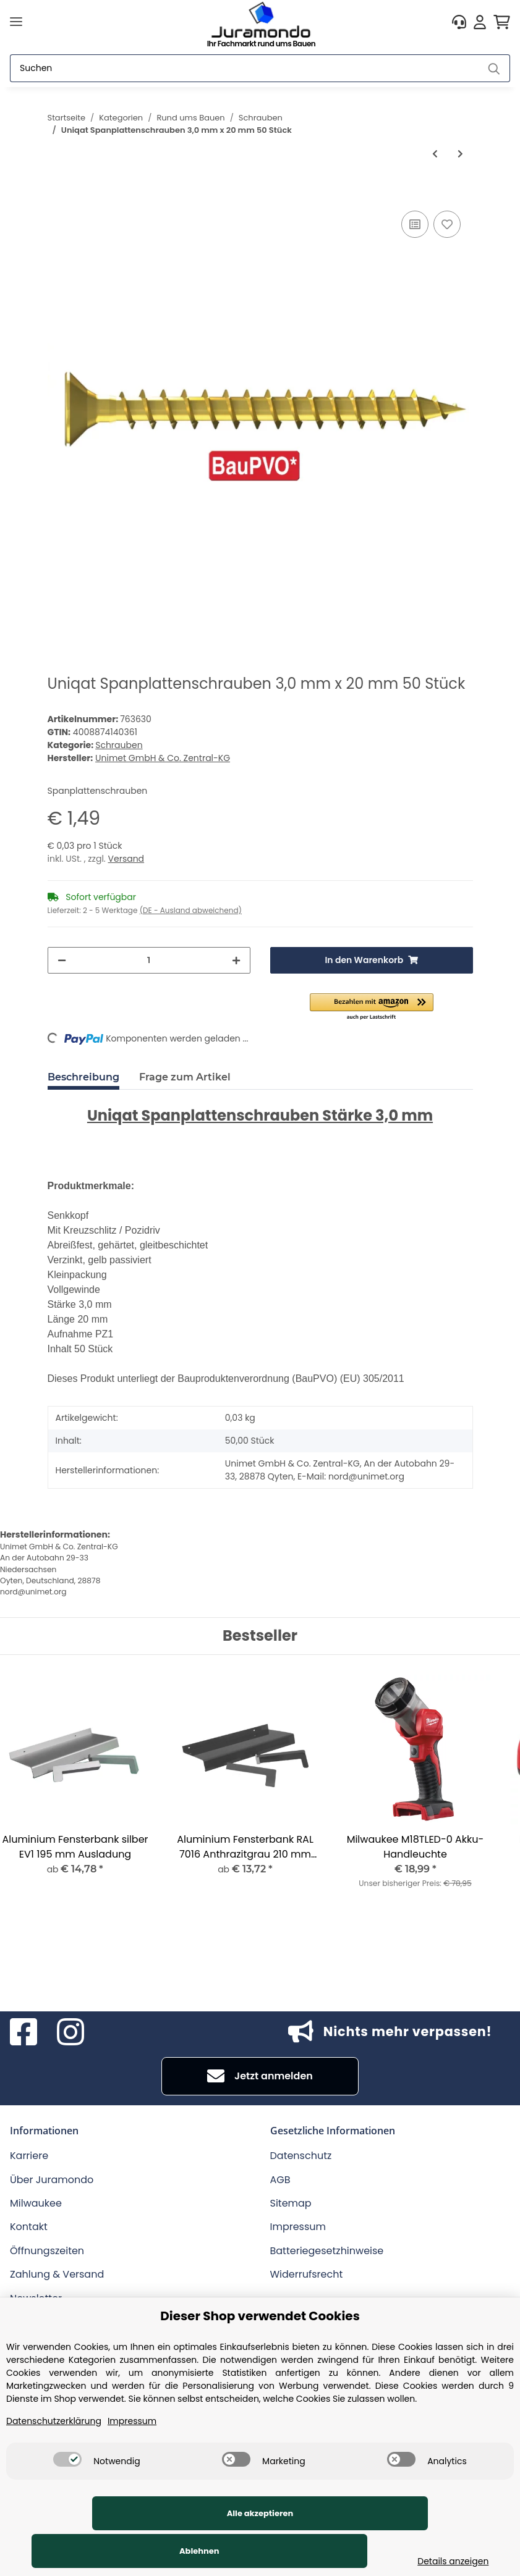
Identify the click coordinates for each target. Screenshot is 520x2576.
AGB (280, 2180)
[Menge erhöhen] (236, 960)
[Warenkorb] (501, 22)
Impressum (298, 2227)
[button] (459, 22)
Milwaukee (36, 2203)
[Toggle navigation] (16, 22)
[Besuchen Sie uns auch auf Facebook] (23, 2031)
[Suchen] (244, 68)
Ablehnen (286, 2551)
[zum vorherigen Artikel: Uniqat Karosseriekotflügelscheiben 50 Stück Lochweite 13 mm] (435, 154)
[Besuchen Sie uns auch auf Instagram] (70, 2031)
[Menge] (149, 960)
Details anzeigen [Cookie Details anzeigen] (446, 2561)
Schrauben (118, 745)
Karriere (29, 2156)
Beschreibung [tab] (83, 1077)
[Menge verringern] (61, 960)
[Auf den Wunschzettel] (447, 224)
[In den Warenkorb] (57, 194)
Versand (126, 858)
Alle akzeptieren (99, 2551)
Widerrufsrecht (306, 2274)
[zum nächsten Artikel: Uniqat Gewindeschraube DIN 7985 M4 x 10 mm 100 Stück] (460, 154)
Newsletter (36, 2298)
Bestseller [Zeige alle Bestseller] (260, 1636)
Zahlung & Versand (57, 2274)
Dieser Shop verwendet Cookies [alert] (260, 2353)
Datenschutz (301, 2156)
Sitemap (291, 2203)
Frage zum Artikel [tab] (185, 1077)
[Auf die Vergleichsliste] (414, 224)
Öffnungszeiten (47, 2251)
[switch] (67, 2497)
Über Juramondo (51, 2180)
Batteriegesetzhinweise (327, 2251)
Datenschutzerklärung (53, 2458)
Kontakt (29, 2227)
